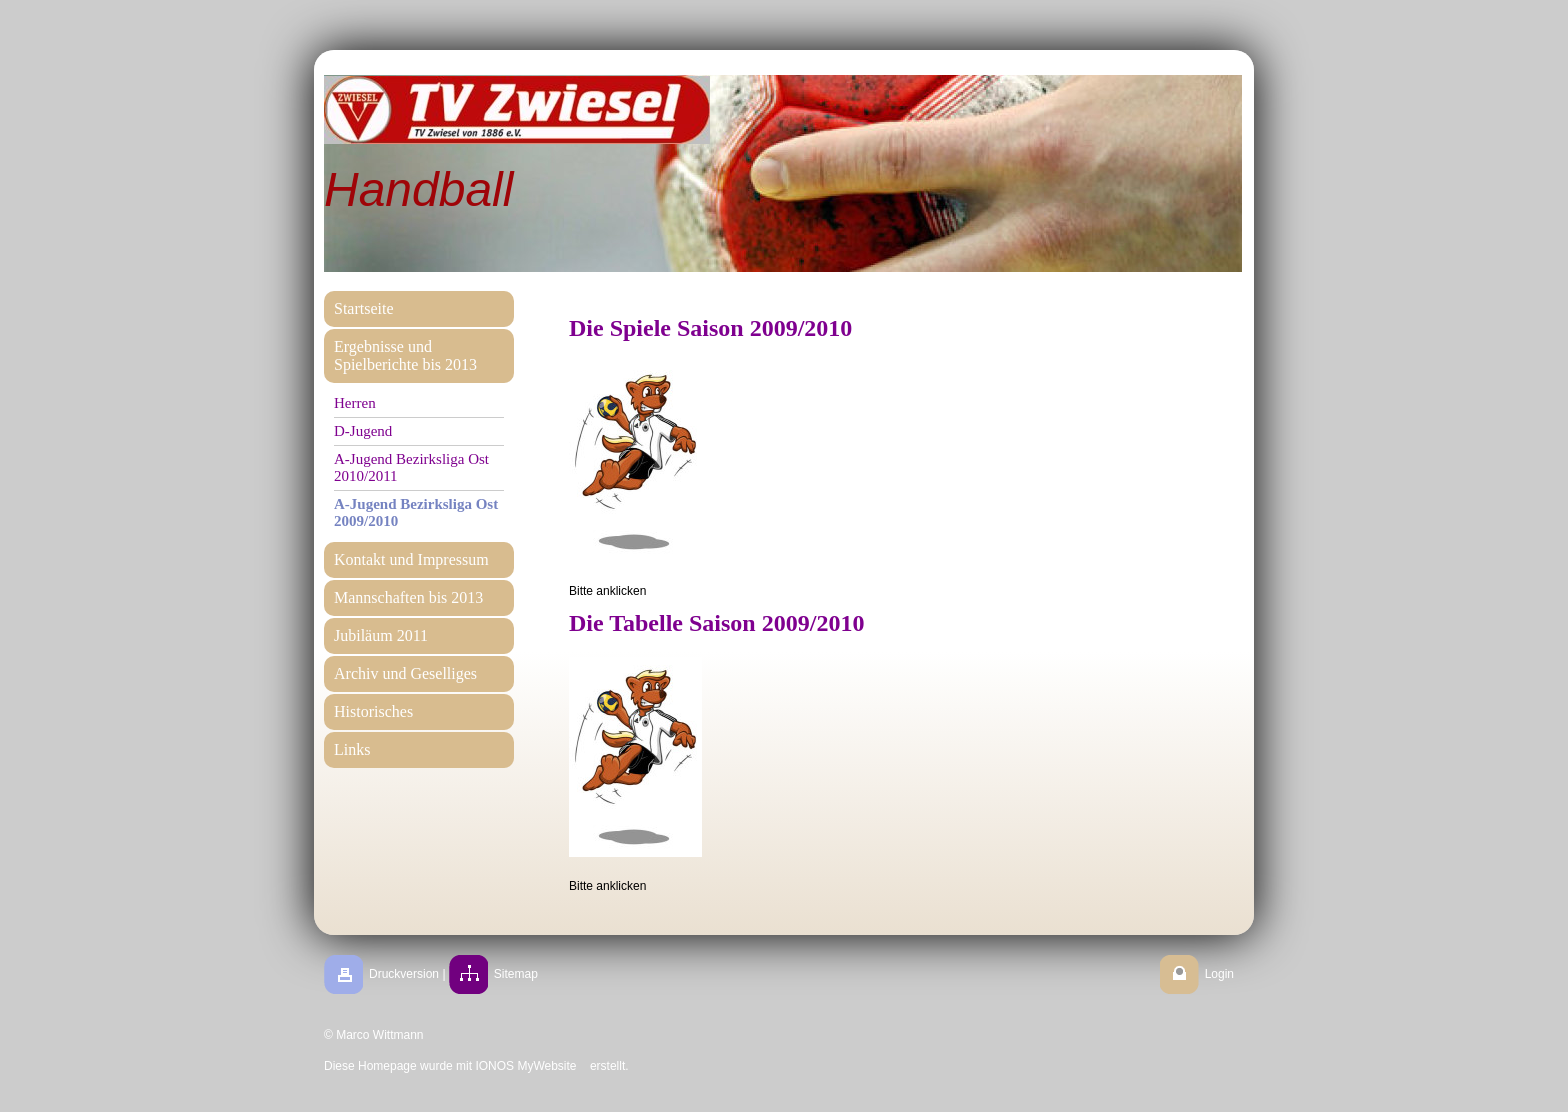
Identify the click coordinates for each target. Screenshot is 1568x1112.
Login (1219, 974)
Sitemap (516, 974)
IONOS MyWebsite (525, 1066)
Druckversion (404, 974)
